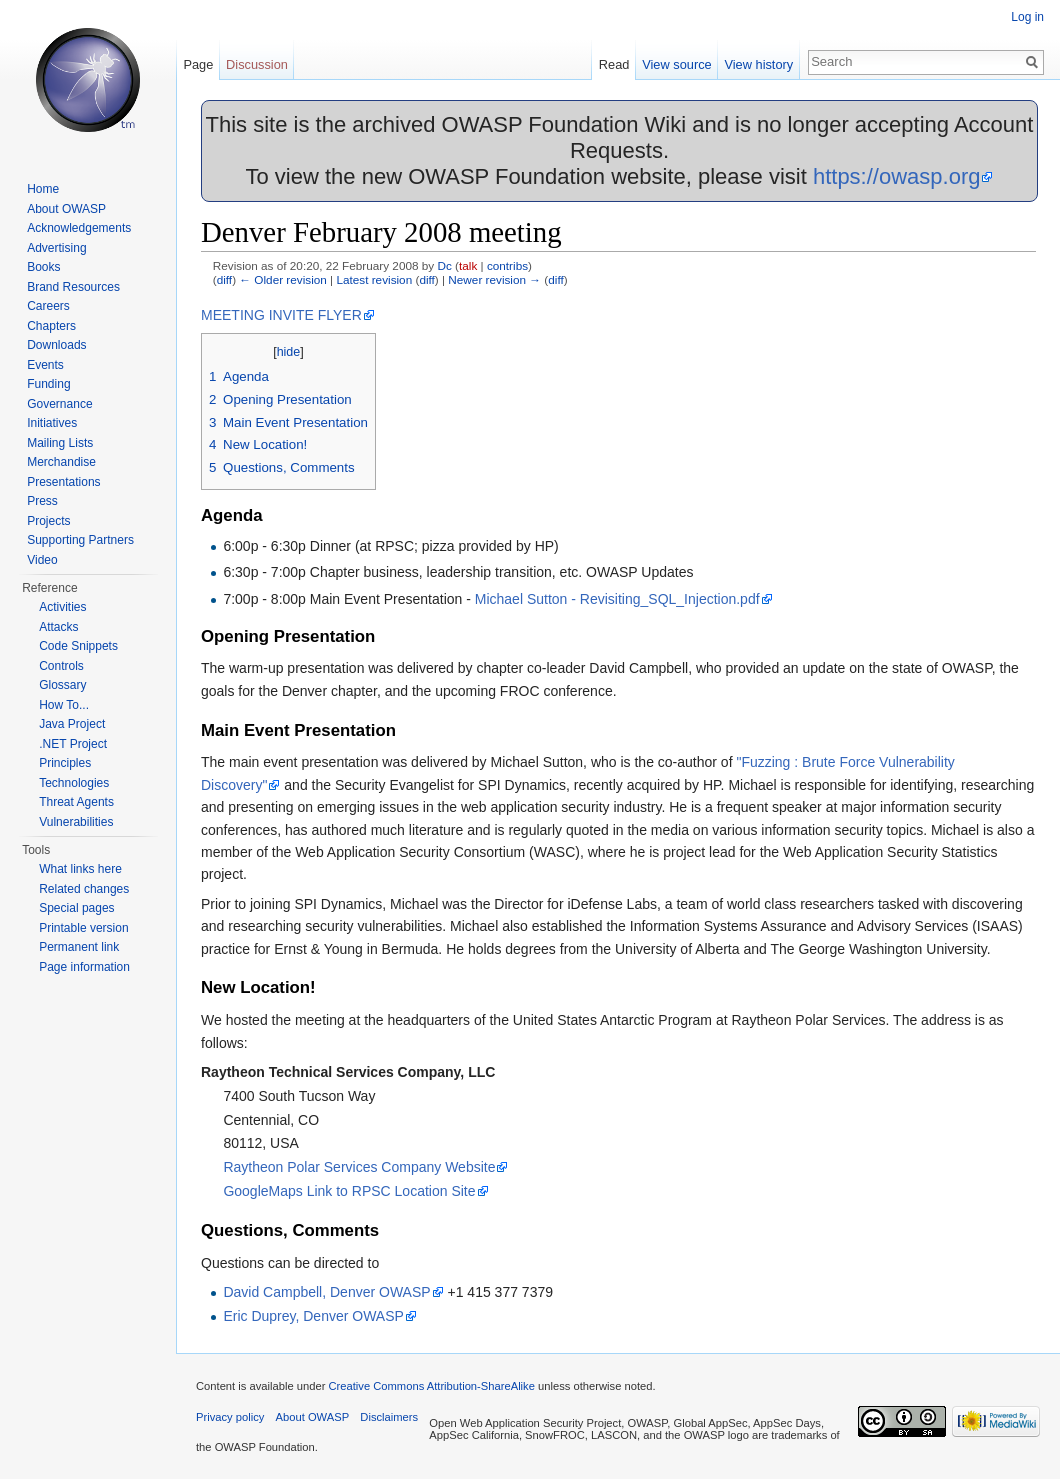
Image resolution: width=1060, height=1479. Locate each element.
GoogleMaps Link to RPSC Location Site (349, 1191)
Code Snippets (78, 646)
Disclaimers (389, 1417)
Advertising (56, 248)
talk (468, 265)
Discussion (257, 64)
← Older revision (283, 279)
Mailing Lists (60, 443)
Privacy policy (230, 1417)
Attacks (58, 627)
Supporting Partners (80, 540)
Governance (59, 404)
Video (42, 560)
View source (676, 64)
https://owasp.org (897, 176)
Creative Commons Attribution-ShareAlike (431, 1386)
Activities (62, 607)
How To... (64, 705)
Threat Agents (76, 802)
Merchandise (61, 462)
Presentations (63, 482)
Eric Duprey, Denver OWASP (313, 1316)
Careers (48, 306)
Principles (65, 763)
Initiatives (52, 423)
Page (198, 64)
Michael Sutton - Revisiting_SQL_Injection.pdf (617, 599)
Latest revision (374, 279)
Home (43, 189)
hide (289, 352)
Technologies (74, 783)
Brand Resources (73, 287)
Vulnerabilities (76, 822)
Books (43, 267)
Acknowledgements (79, 228)
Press (42, 501)
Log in (1027, 17)
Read (614, 64)
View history (758, 64)
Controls (61, 666)
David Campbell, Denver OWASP (326, 1292)
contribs (507, 265)
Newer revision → (494, 279)
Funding (48, 384)
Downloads (56, 345)
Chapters (51, 326)
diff (224, 279)
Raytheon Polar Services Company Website (359, 1167)
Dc (444, 265)
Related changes (84, 889)
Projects (48, 521)
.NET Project (73, 744)
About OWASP (66, 209)
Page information (84, 967)
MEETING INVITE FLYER (281, 315)
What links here (80, 869)
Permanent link (79, 947)
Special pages (76, 908)
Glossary (62, 685)
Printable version (83, 928)
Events (45, 365)
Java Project (72, 724)
